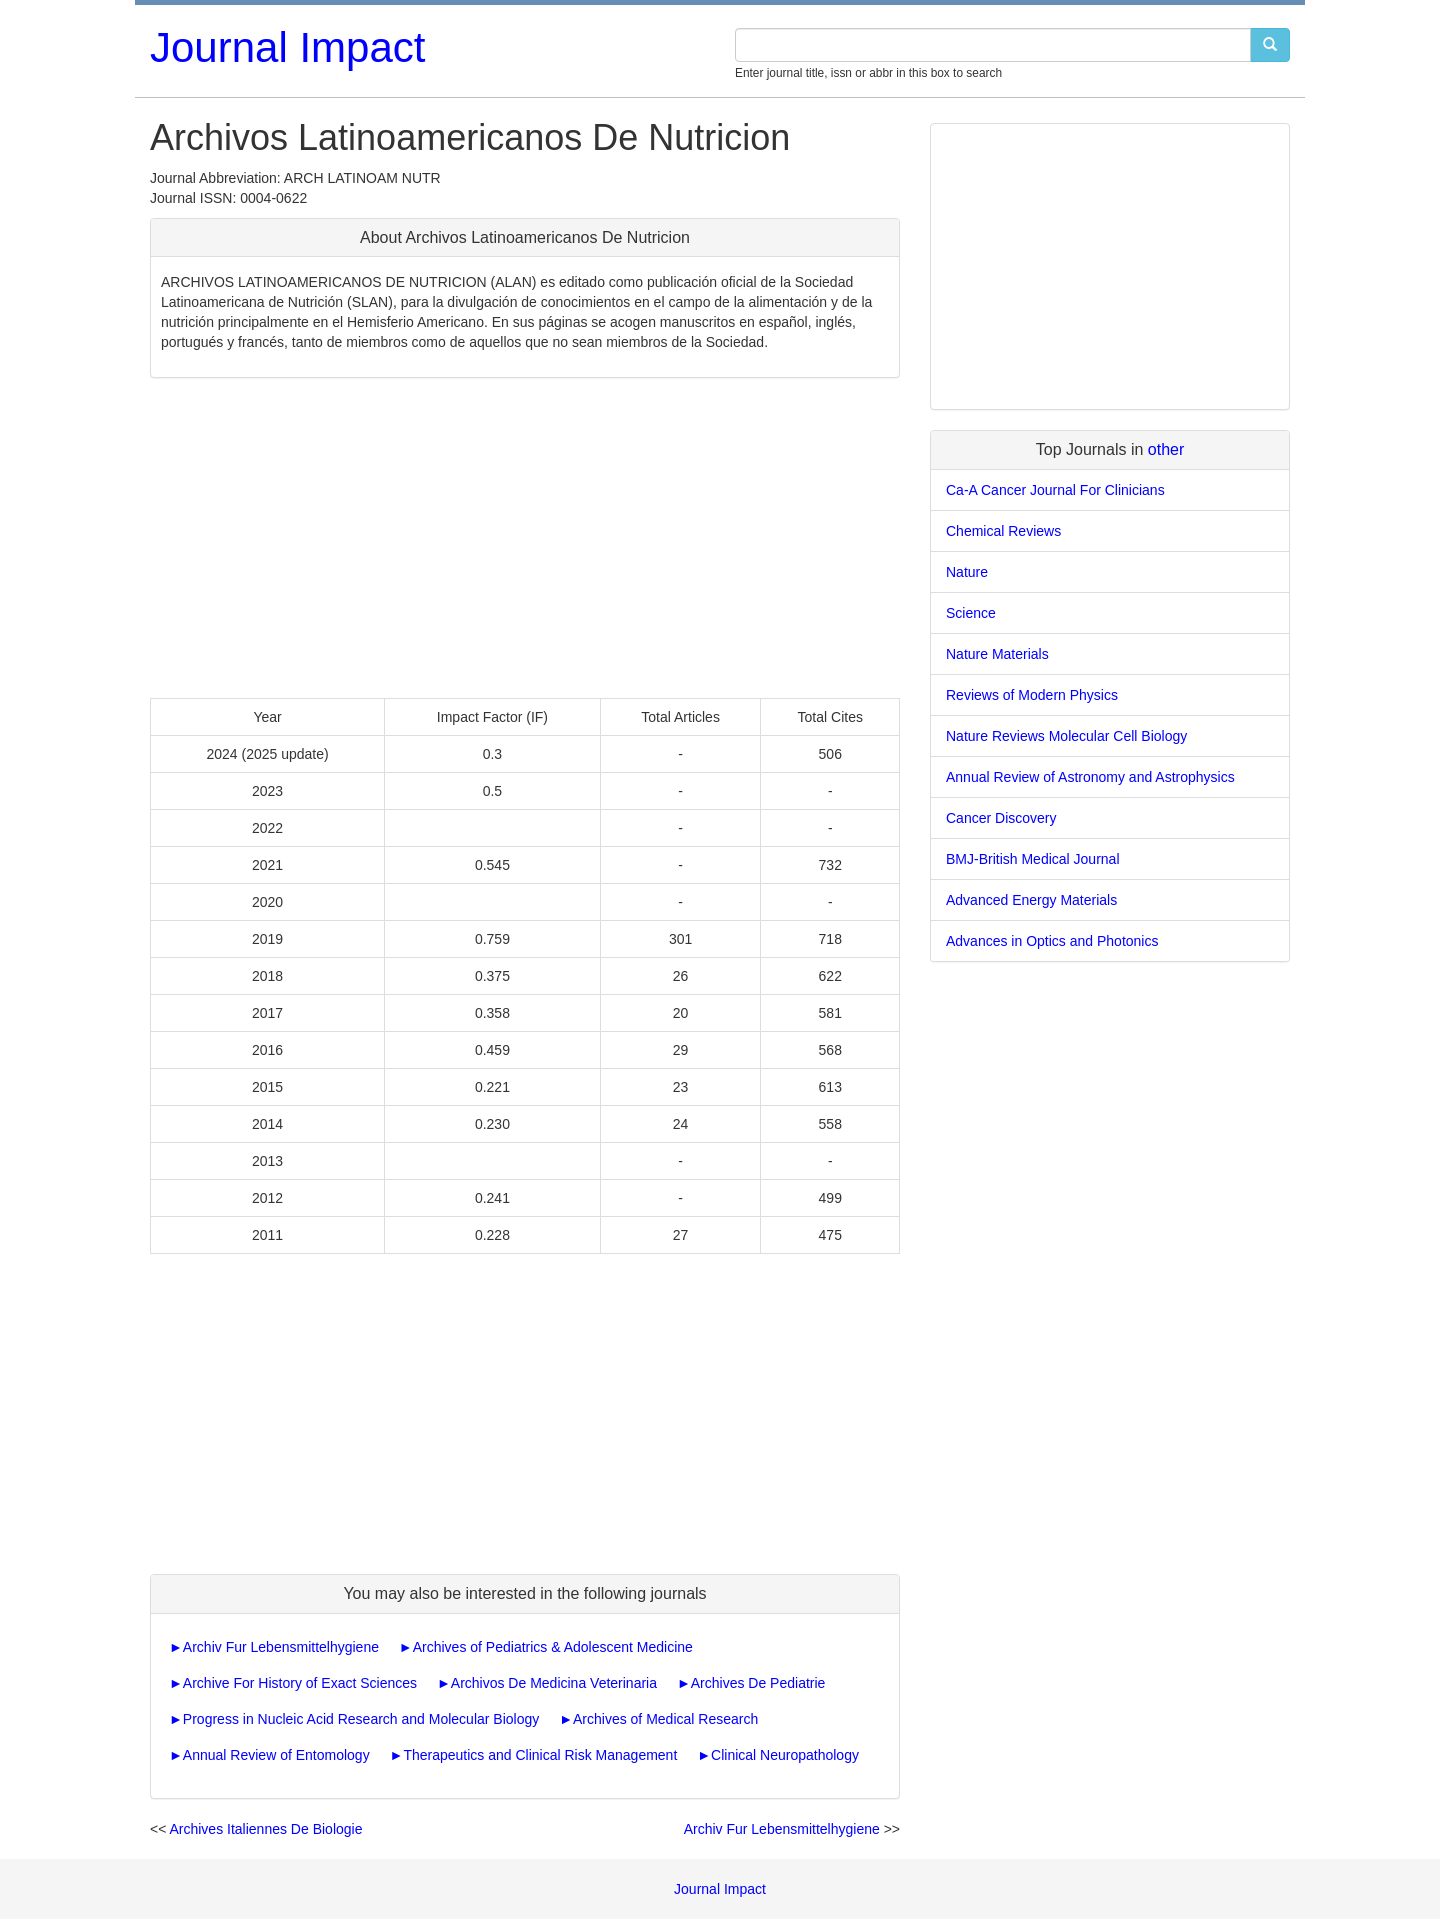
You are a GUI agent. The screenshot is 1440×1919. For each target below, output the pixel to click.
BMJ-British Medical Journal (1033, 859)
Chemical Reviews (1003, 531)
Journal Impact (287, 47)
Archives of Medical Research (665, 1719)
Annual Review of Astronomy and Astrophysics (1090, 777)
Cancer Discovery (1001, 818)
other (1166, 449)
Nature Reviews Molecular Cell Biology (1066, 736)
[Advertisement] (525, 538)
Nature (967, 572)
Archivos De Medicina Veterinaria (554, 1683)
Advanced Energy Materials (1031, 900)
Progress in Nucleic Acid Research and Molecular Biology (361, 1719)
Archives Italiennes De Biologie (265, 1829)
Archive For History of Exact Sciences (300, 1683)
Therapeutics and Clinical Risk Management (540, 1755)
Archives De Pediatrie (758, 1683)
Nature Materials (997, 654)
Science (971, 613)
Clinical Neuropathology (785, 1755)
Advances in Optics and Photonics (1052, 941)
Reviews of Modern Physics (1032, 695)
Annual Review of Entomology (276, 1755)
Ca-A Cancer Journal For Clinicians (1055, 490)
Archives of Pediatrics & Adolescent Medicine (553, 1647)
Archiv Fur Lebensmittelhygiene (281, 1647)
